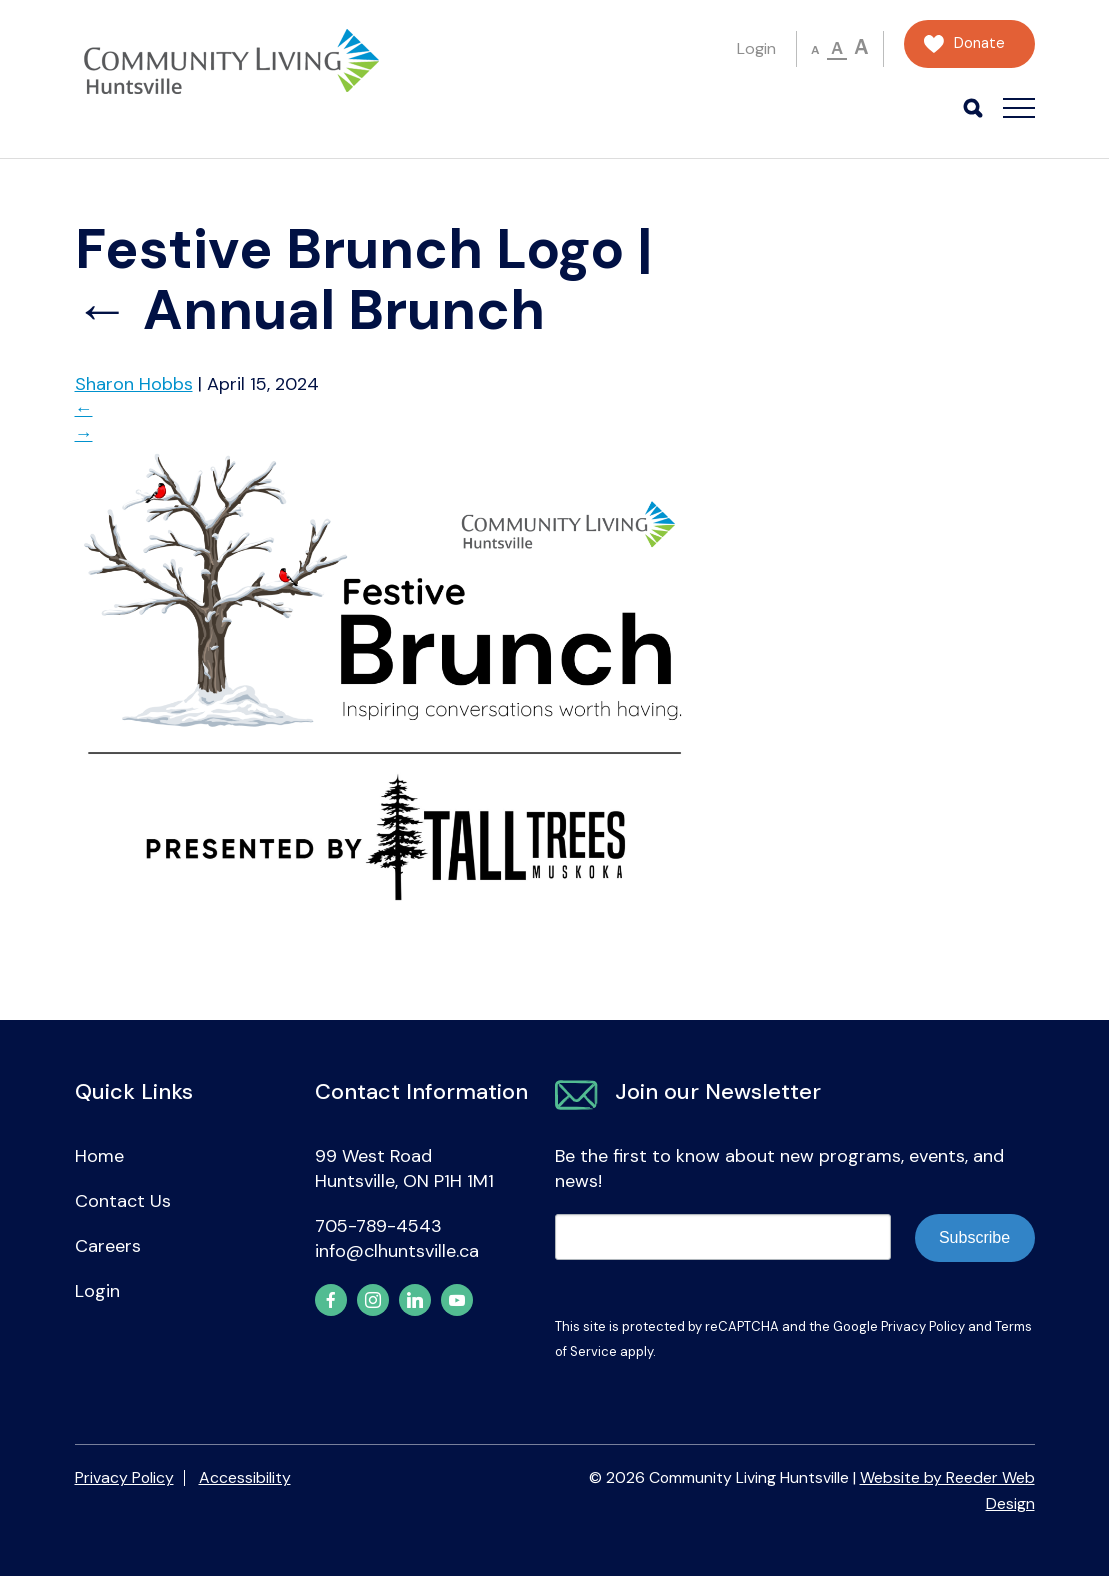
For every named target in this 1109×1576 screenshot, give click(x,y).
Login (756, 48)
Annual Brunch (310, 310)
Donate (979, 43)
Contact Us (123, 1201)
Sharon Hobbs (134, 384)
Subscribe (974, 1237)
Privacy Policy (923, 1326)
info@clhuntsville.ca (397, 1251)
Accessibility (245, 1477)
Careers (108, 1246)
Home (99, 1156)
